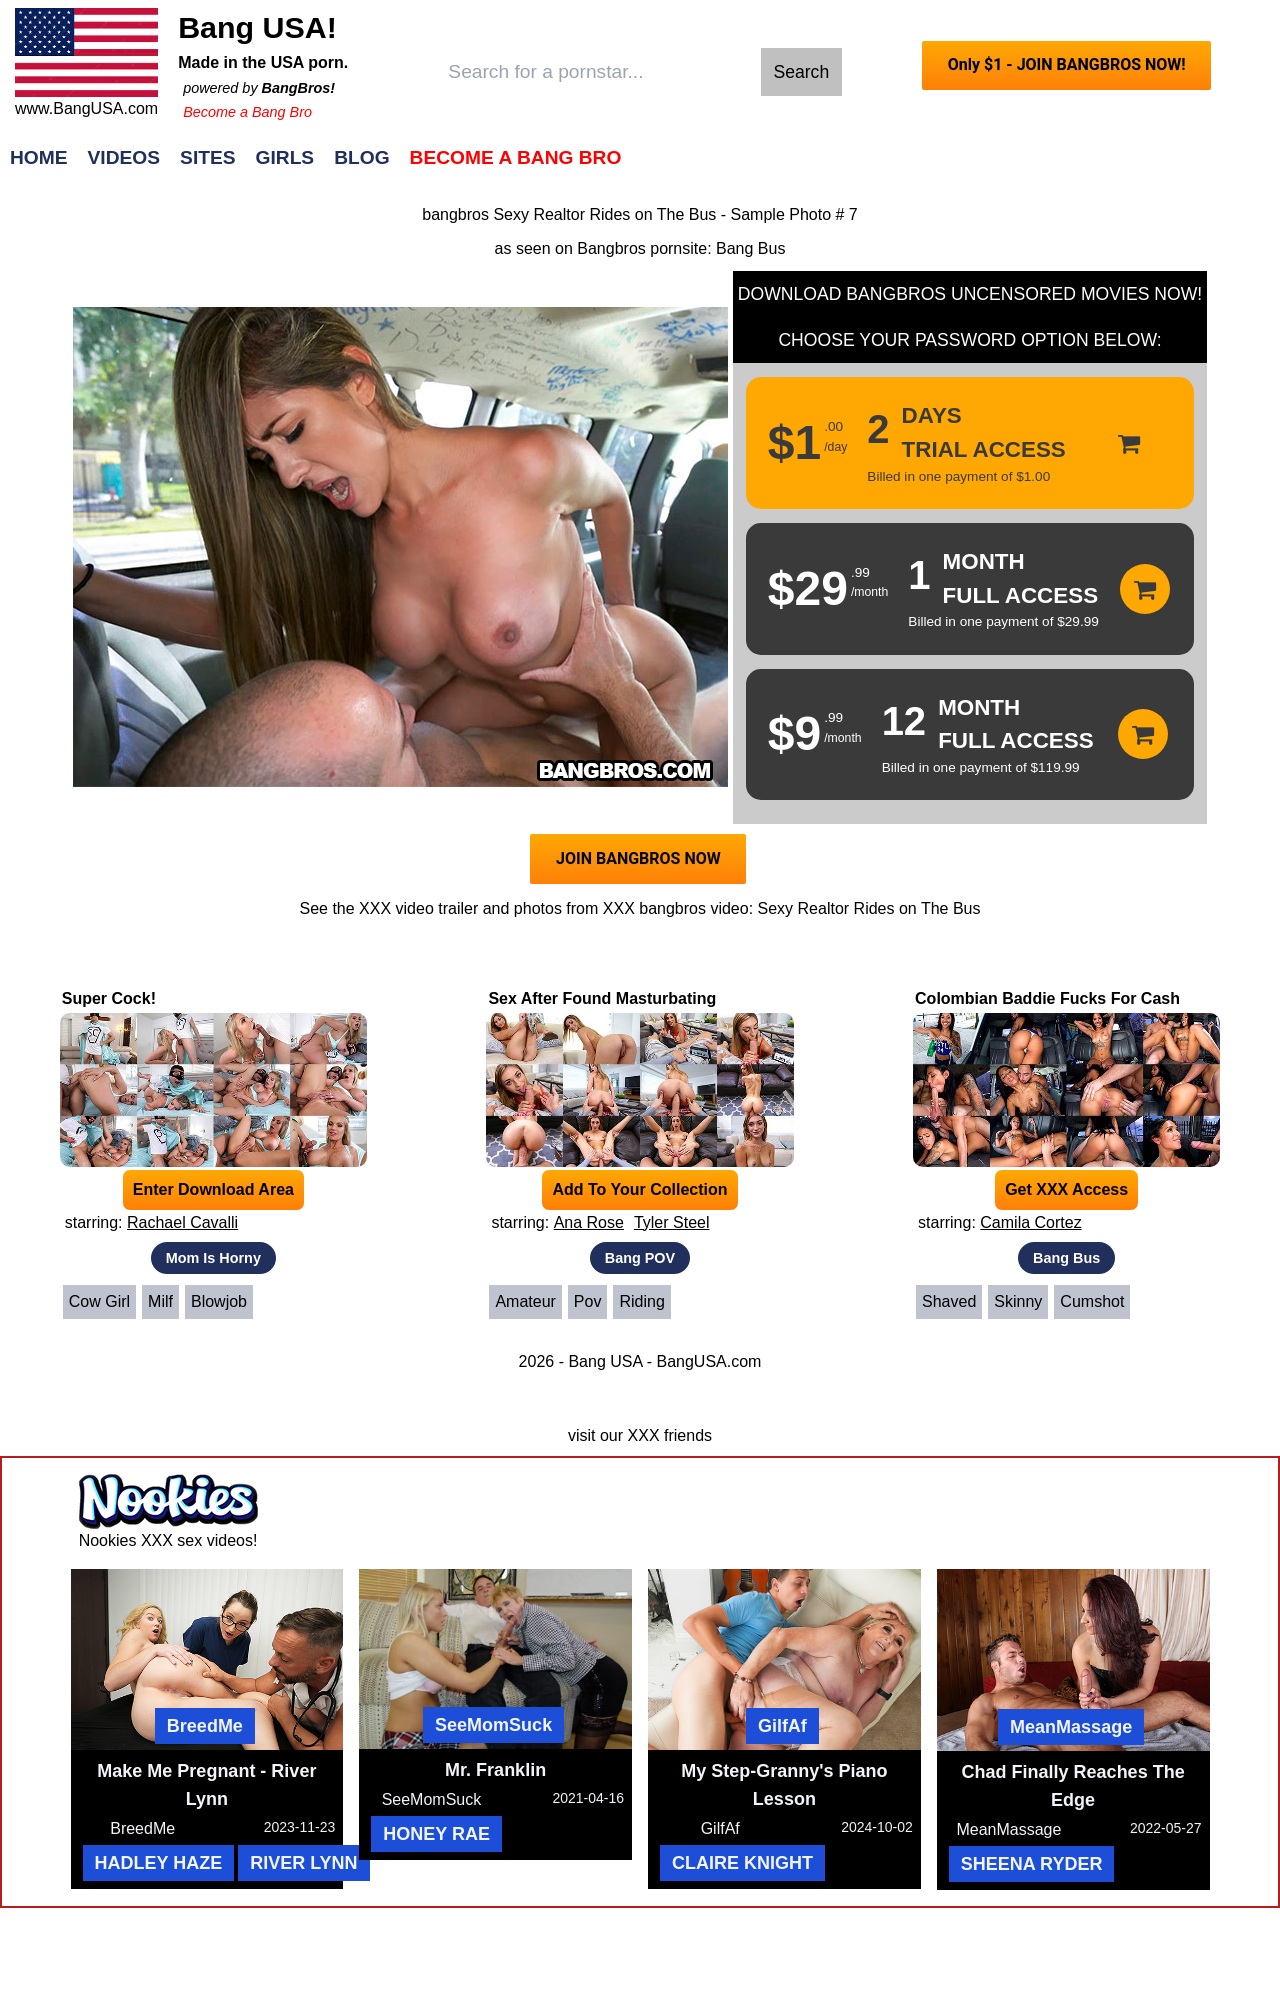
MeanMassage (1071, 1727)
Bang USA (605, 1361)
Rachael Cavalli (182, 1222)
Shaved (949, 1301)
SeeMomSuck (493, 1725)
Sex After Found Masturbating (602, 998)
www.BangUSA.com (86, 108)
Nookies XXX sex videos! (168, 1540)
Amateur (525, 1301)
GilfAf (782, 1726)
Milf (160, 1301)
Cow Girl (99, 1301)
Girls (285, 157)
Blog (361, 157)
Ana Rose (589, 1222)
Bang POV (640, 1258)
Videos (124, 157)
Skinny (1018, 1301)
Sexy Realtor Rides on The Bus (869, 908)
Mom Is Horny (213, 1258)
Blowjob (219, 1301)
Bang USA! (257, 27)
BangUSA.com (708, 1361)
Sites (207, 157)
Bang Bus (750, 248)
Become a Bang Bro (247, 112)
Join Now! (955, 167)
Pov (588, 1301)
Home (39, 157)
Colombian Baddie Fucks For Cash (1047, 998)
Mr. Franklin (495, 1770)
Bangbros (611, 248)
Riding (641, 1301)
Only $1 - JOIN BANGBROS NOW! (1067, 64)
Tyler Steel (672, 1222)
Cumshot (1092, 1301)
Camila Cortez (1030, 1222)
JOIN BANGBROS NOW (638, 858)
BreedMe (205, 1726)
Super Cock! (109, 998)
